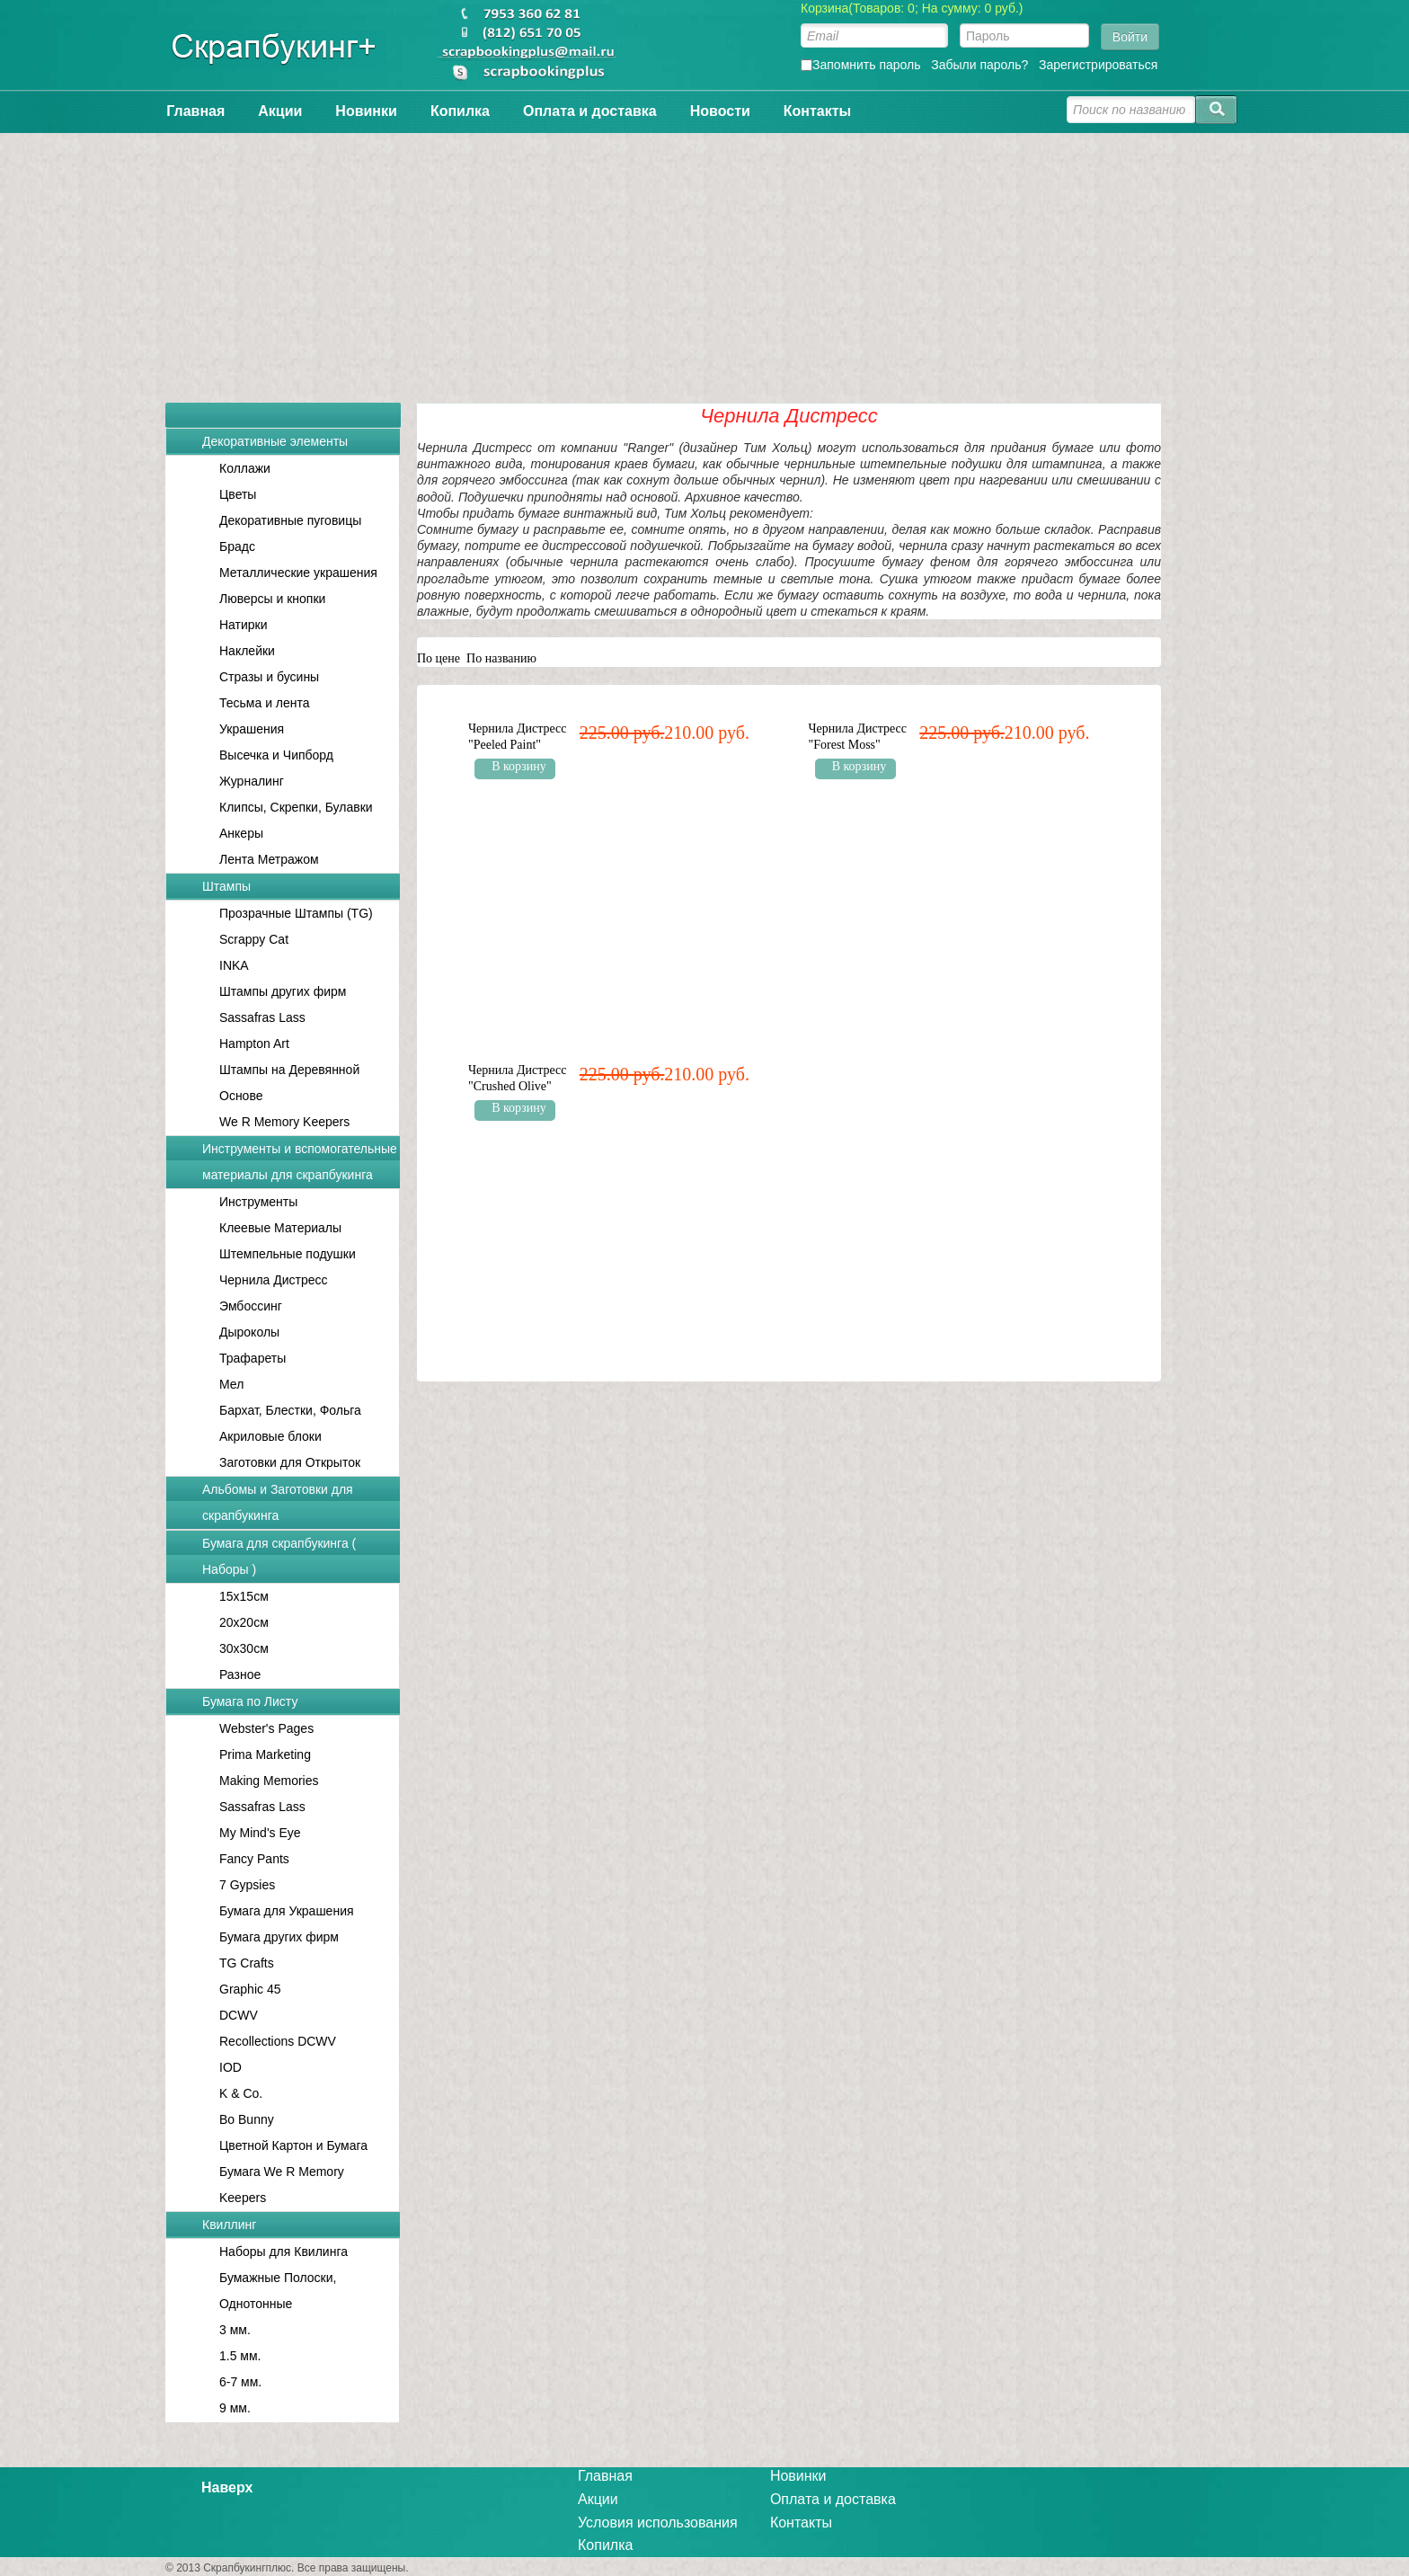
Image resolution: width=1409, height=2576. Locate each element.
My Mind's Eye (260, 1832)
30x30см (244, 1648)
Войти (1130, 37)
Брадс (237, 546)
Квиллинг (229, 2224)
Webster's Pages (266, 1728)
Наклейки (247, 651)
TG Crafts (246, 1963)
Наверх (227, 2487)
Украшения (251, 729)
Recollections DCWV (277, 2041)
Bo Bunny (246, 2119)
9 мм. (235, 2408)
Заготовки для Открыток (289, 1462)
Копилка (460, 111)
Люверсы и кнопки (272, 598)
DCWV (238, 2015)
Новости (720, 111)
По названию (501, 658)
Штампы (226, 886)
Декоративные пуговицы (290, 520)
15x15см (244, 1596)
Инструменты (258, 1202)
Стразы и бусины (269, 677)
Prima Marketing (265, 1754)
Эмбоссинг (250, 1306)
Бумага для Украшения (286, 1911)
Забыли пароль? (979, 65)
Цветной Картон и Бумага (293, 2145)
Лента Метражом (269, 859)
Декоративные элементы (275, 441)
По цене (438, 658)
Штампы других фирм (282, 991)
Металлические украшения (298, 572)
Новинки (366, 111)
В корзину (519, 766)
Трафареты (252, 1358)
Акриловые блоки (270, 1436)
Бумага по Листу (249, 1701)
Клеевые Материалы (280, 1228)
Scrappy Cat (253, 939)
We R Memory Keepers (284, 1122)
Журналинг (251, 781)
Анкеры (241, 833)
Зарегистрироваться (1098, 65)
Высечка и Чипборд (276, 755)
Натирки (243, 624)
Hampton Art (254, 1043)
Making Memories (268, 1780)
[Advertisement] (704, 259)
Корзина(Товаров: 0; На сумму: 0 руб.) (912, 8)
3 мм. (235, 2330)
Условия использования (658, 2522)
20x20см (244, 1622)
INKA (234, 965)
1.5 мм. (240, 2356)
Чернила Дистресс (273, 1280)
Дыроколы (249, 1332)
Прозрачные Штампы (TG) (296, 913)
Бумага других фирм (279, 1937)
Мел (231, 1384)
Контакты (817, 111)
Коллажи (244, 468)
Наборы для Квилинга (283, 2251)
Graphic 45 (249, 1989)
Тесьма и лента (264, 703)
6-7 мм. (240, 2382)
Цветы (237, 494)
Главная (195, 111)
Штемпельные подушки (287, 1254)
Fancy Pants (254, 1859)
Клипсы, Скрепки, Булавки (296, 807)
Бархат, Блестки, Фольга (290, 1410)
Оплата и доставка (590, 111)
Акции (280, 111)
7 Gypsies (247, 1885)
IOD (230, 2067)
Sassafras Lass (262, 1017)
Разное (240, 1674)
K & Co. (240, 2093)
